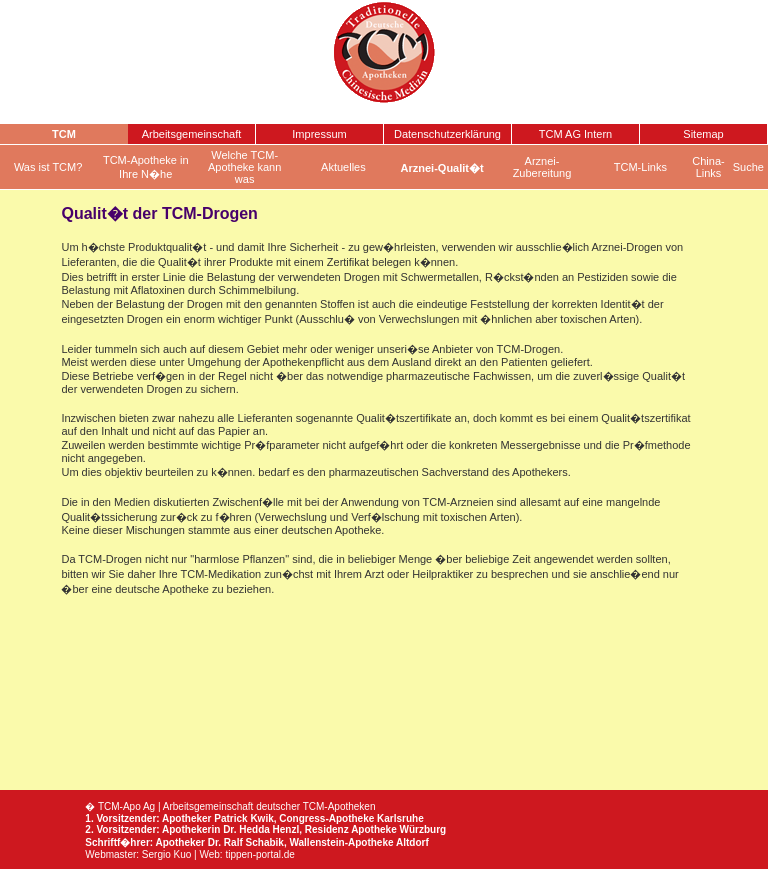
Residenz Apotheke (351, 829)
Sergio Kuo (166, 854)
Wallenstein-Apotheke (341, 842)
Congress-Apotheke (326, 818)
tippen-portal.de (260, 854)
